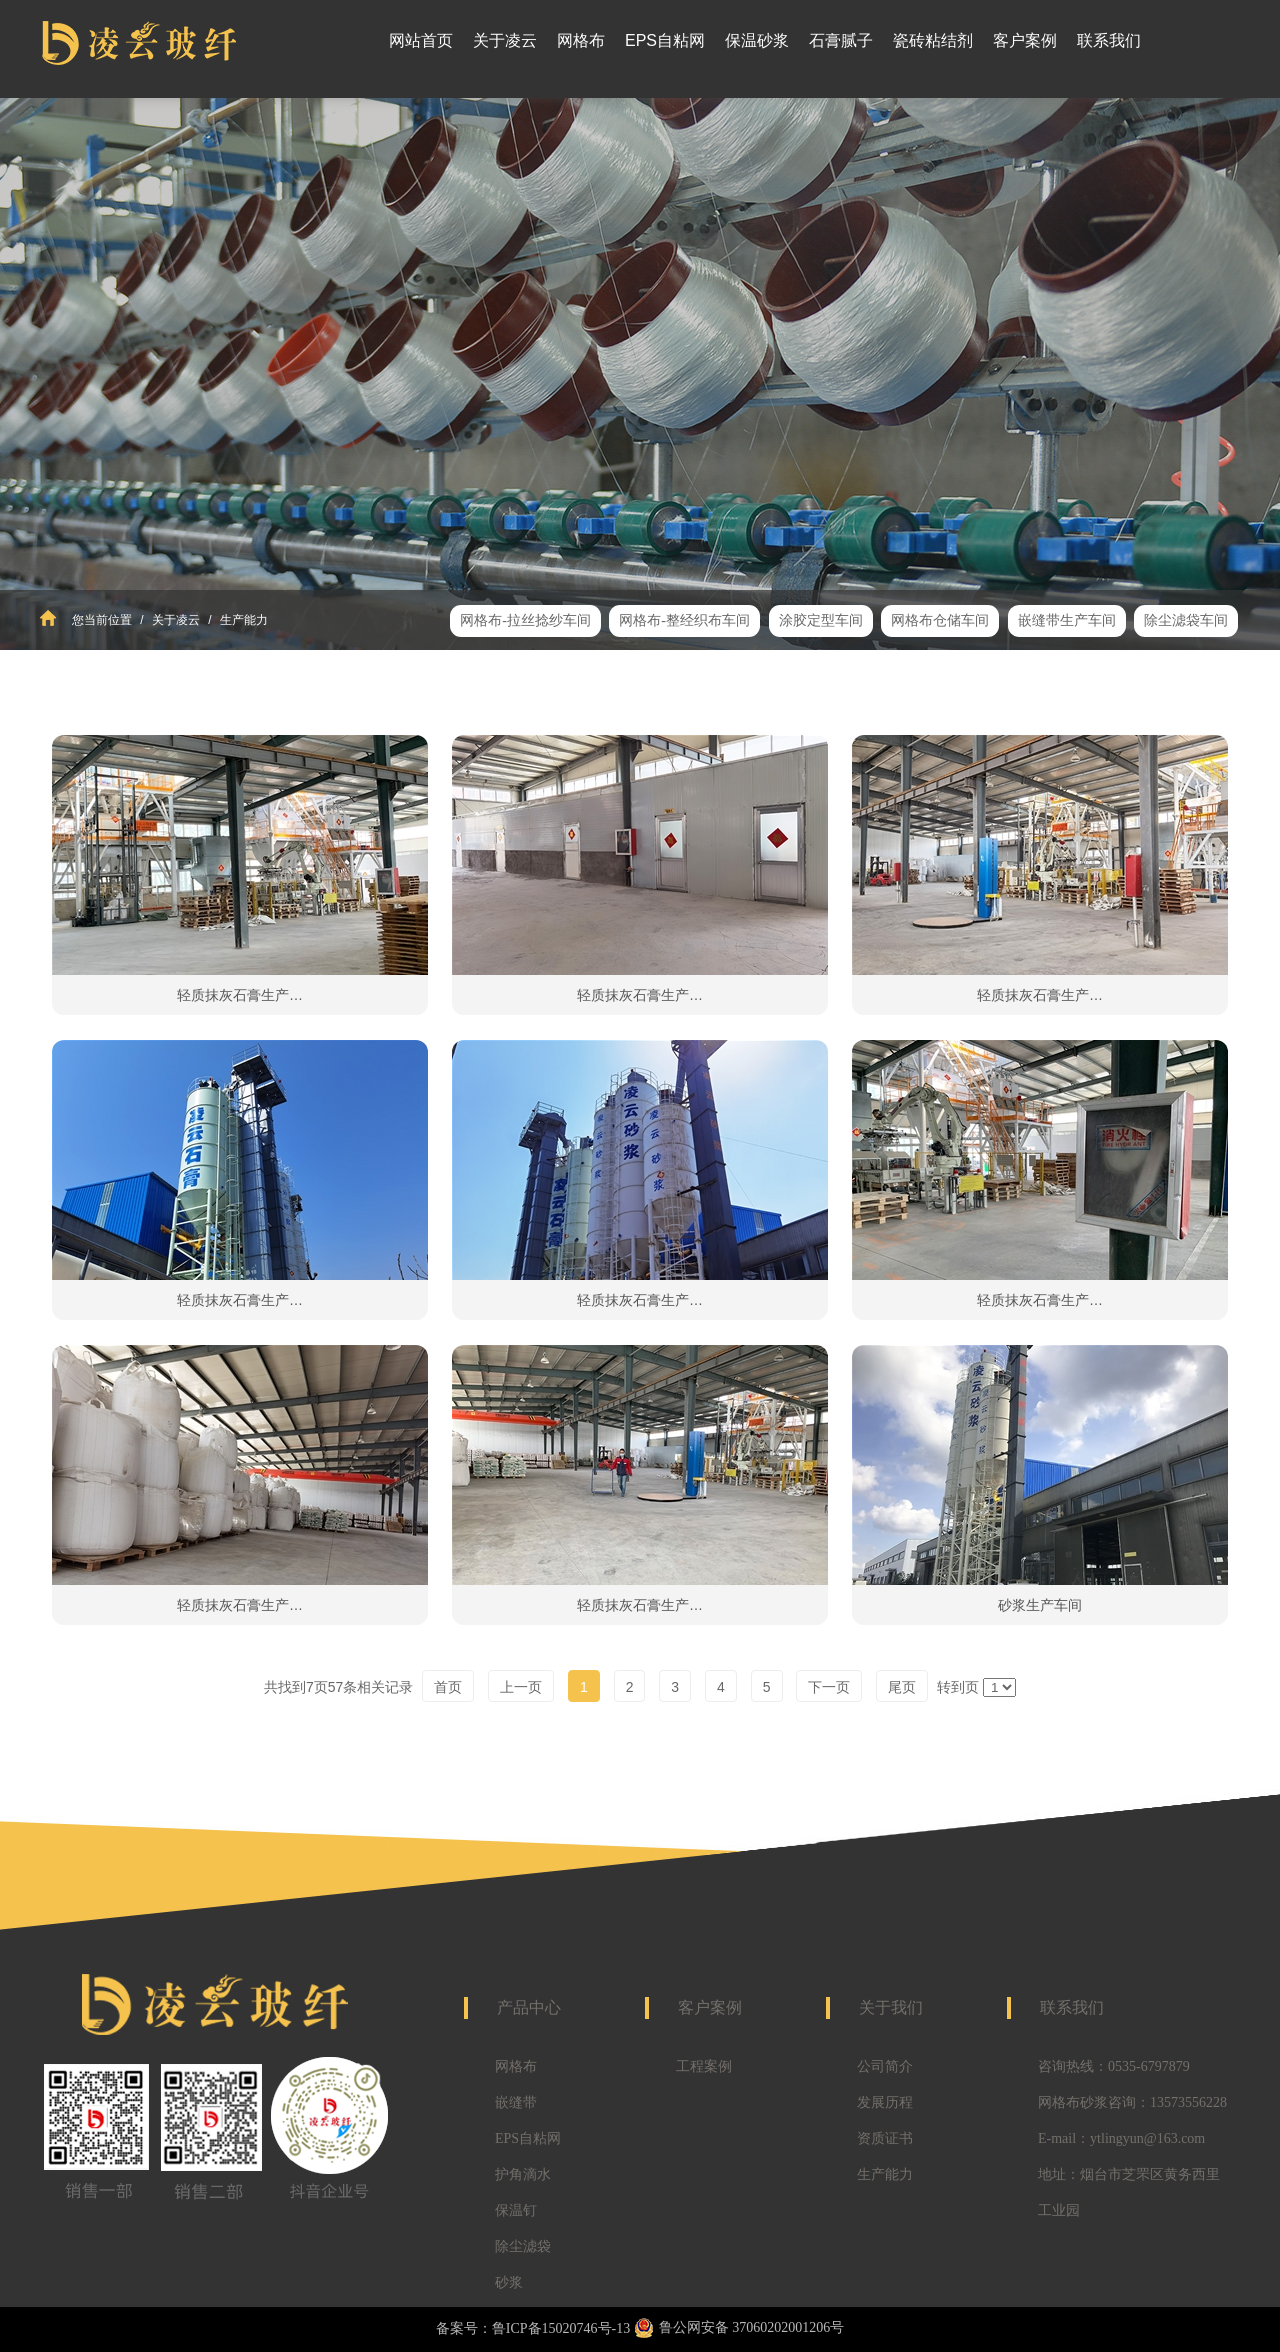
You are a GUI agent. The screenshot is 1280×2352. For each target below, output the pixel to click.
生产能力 (242, 620)
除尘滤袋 (523, 2246)
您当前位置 (102, 620)
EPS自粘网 (528, 2138)
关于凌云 (176, 620)
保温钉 (516, 2210)
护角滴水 (523, 2174)
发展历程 (885, 2102)
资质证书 (885, 2138)
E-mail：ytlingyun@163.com (1121, 2138)
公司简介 (885, 2066)
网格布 (516, 2066)
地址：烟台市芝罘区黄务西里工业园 (1129, 2192)
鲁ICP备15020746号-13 (561, 2328)
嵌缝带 (516, 2102)
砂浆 (509, 2282)
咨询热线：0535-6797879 (1114, 2066)
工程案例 (704, 2066)
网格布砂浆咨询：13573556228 (1132, 2102)
